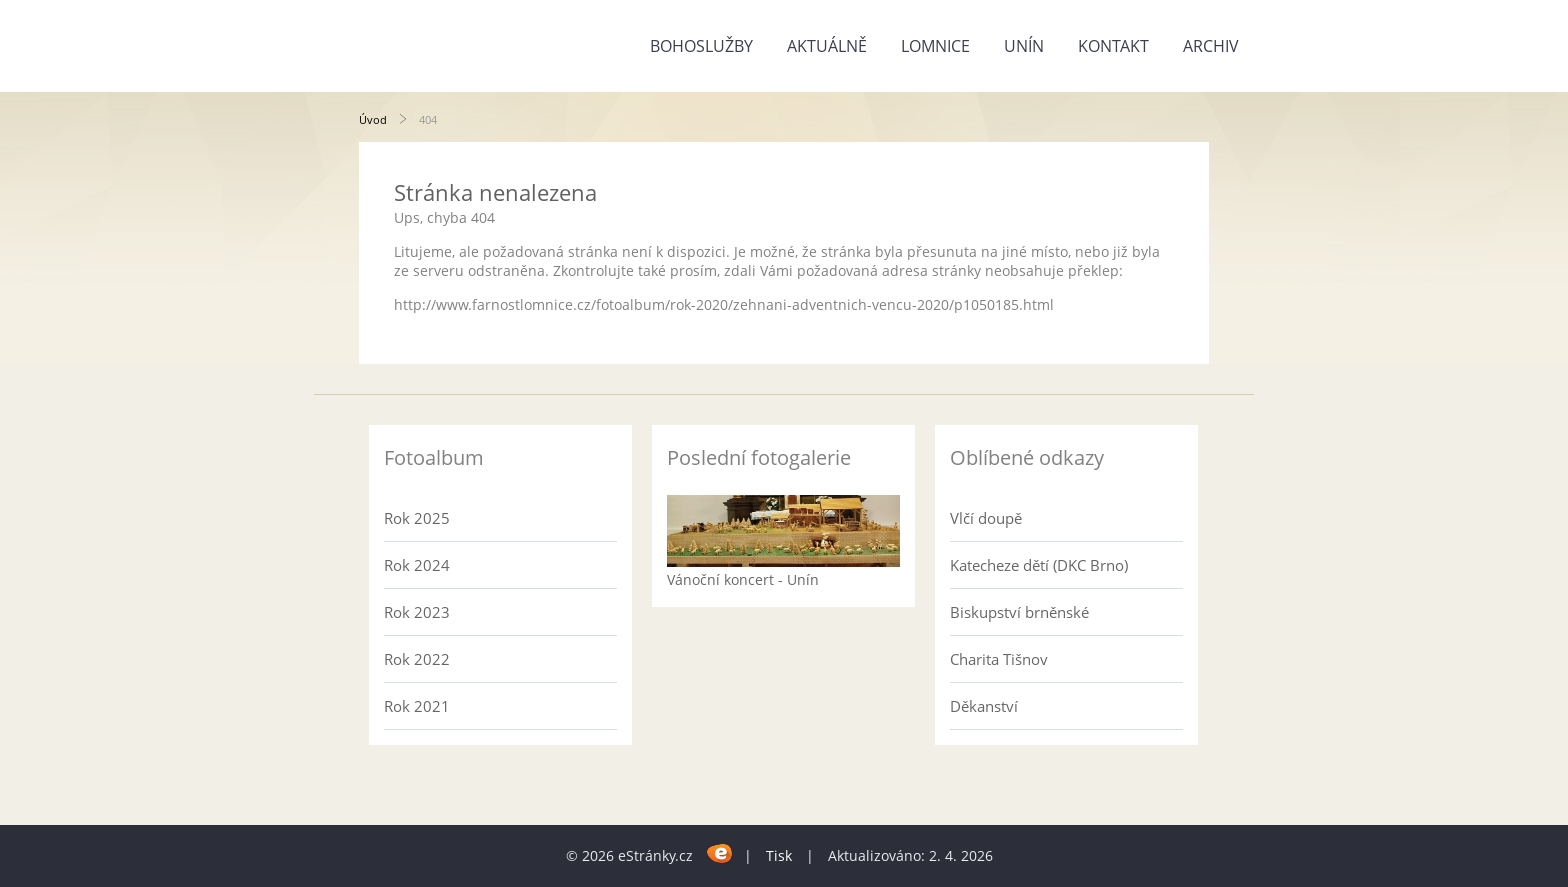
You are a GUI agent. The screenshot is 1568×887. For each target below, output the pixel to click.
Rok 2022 (417, 659)
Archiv (1211, 46)
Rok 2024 (417, 565)
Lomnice (935, 46)
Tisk (779, 855)
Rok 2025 (417, 518)
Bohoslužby (701, 46)
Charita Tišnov (999, 659)
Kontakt (1113, 46)
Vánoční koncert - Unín (743, 579)
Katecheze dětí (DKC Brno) (1039, 565)
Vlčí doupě (986, 518)
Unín (1024, 46)
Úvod (373, 119)
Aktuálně (827, 46)
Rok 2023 (417, 612)
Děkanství (984, 706)
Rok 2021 (417, 706)
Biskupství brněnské (1019, 612)
